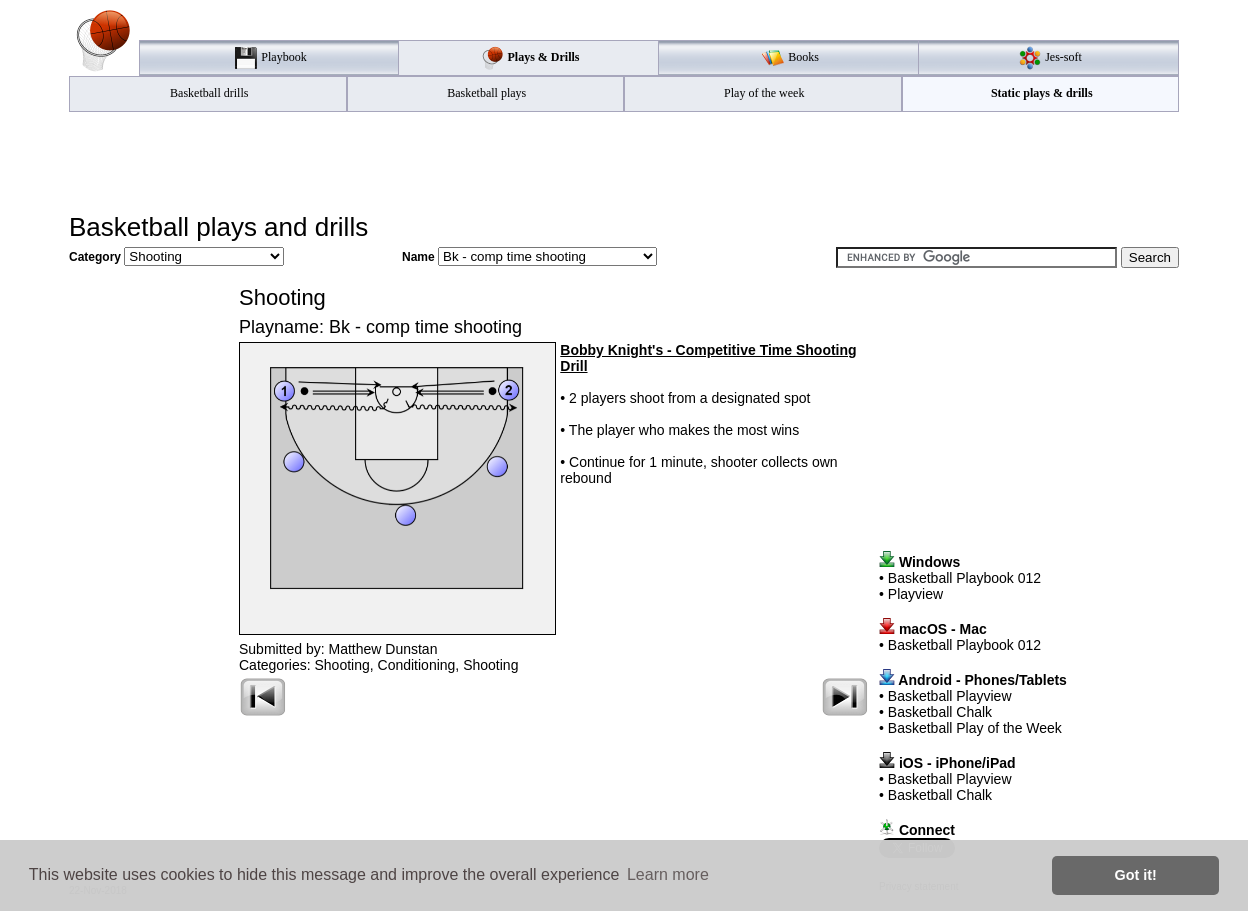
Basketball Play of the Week (975, 728)
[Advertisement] (624, 161)
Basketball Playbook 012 (964, 578)
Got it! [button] (1136, 875)
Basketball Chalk (940, 712)
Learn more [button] (668, 874)
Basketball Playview (950, 696)
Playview (915, 594)
